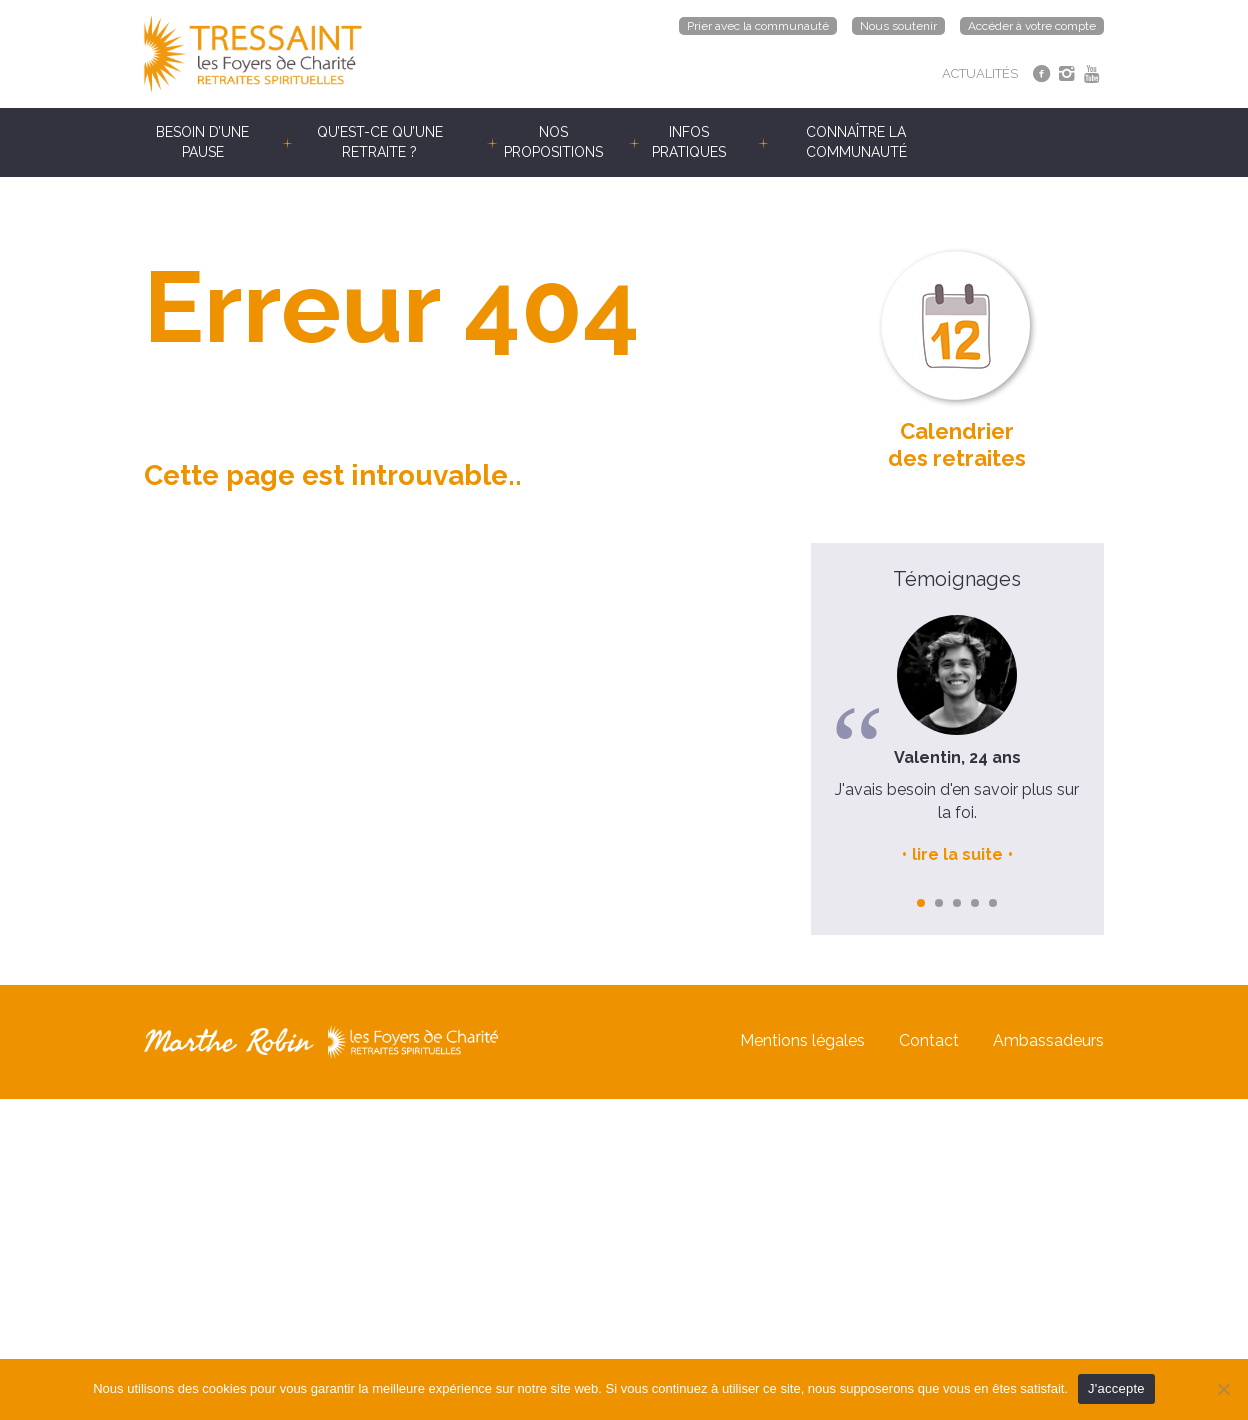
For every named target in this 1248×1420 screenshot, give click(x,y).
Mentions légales (802, 1040)
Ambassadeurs (1048, 1040)
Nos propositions (553, 142)
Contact (929, 1040)
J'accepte (1116, 1388)
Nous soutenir (898, 26)
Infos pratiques (689, 142)
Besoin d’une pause (202, 142)
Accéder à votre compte (1032, 26)
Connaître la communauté (856, 142)
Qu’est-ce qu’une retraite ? (380, 142)
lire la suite (957, 854)
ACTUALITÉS (980, 73)
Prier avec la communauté (758, 26)
